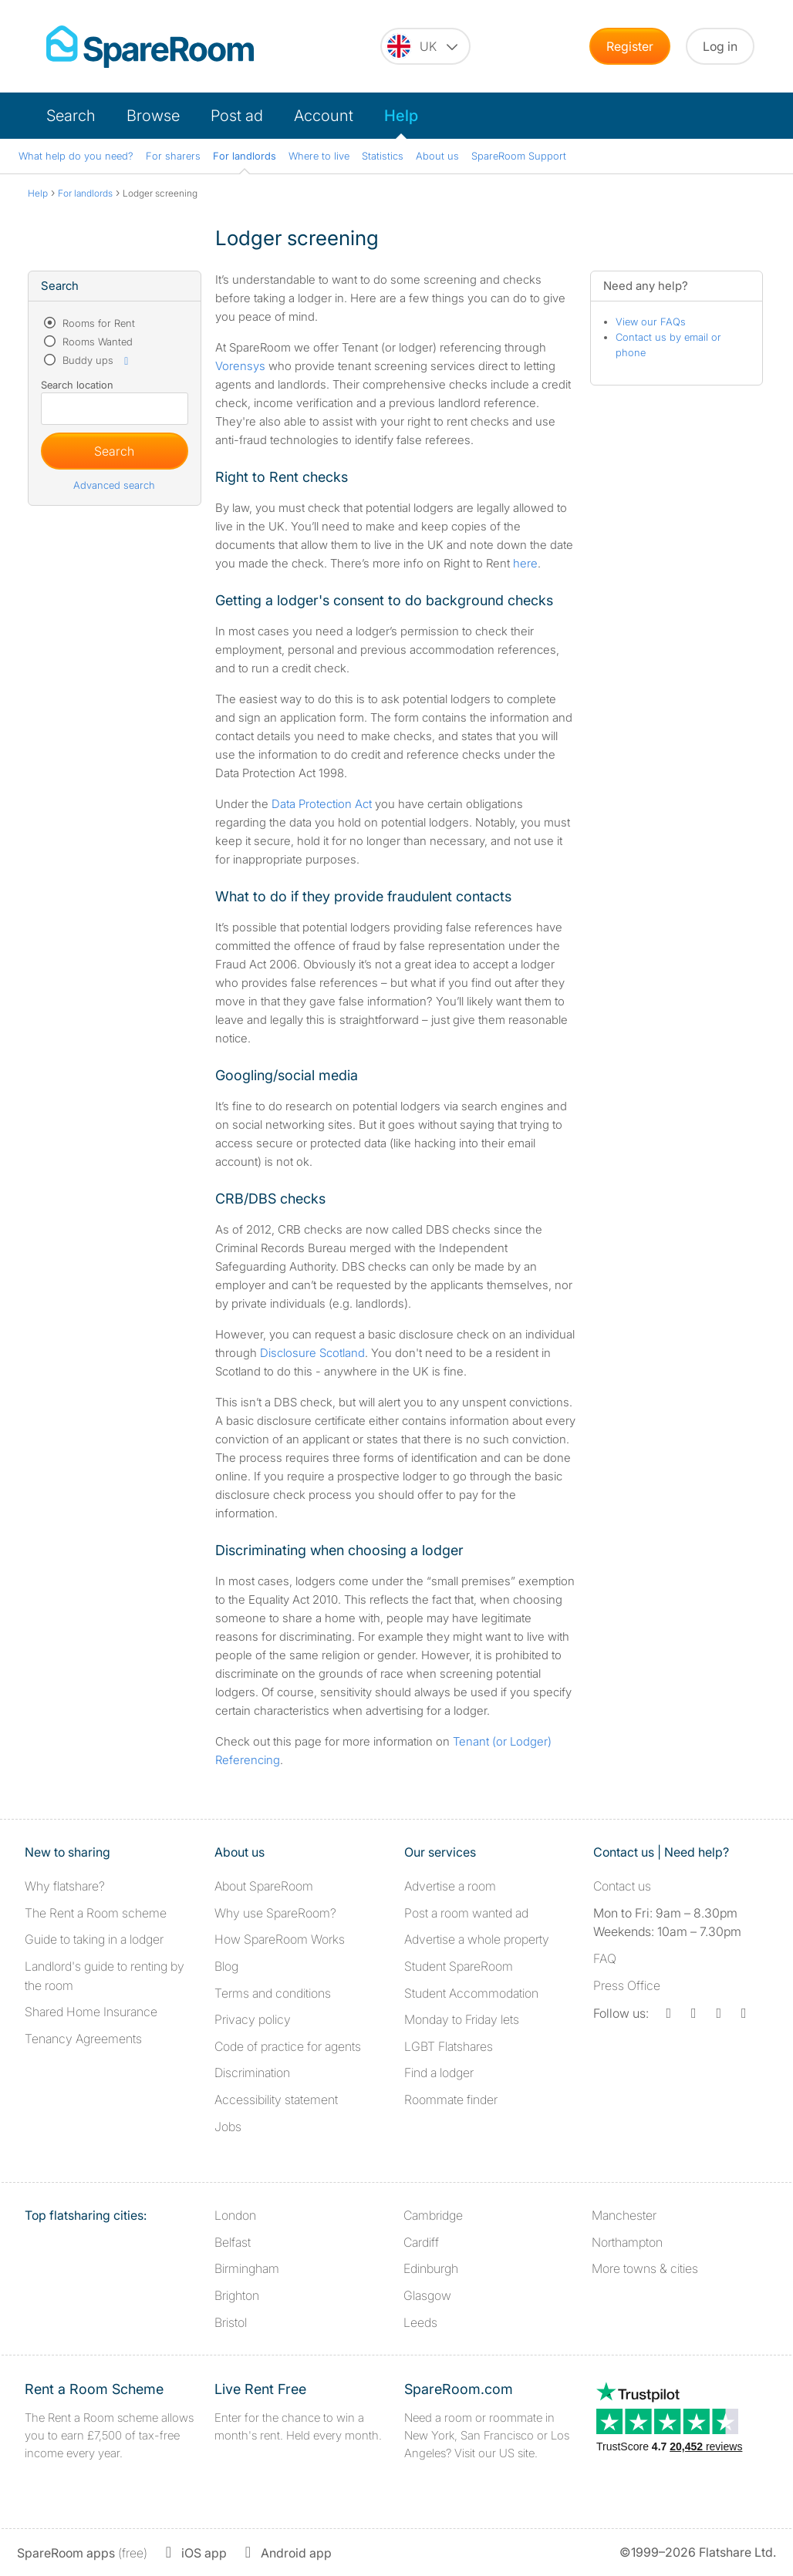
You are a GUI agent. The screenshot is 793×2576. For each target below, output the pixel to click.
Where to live (319, 156)
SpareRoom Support (518, 156)
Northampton (627, 2242)
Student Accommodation (471, 1993)
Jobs (227, 2126)
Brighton (236, 2295)
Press (626, 1985)
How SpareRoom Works (279, 1939)
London (235, 2215)
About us (437, 156)
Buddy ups (96, 360)
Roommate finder (451, 2099)
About (263, 1886)
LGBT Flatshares (448, 2046)
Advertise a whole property (476, 1939)
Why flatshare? (65, 1886)
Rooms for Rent (97, 323)
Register (629, 46)
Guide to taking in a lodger (94, 1939)
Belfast (232, 2242)
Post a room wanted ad (466, 1913)
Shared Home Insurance (91, 2011)
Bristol (230, 2322)
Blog (226, 1966)
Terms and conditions (272, 1993)
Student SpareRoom (458, 1966)
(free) (82, 2553)
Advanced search (114, 485)
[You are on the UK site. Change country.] (425, 46)
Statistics (382, 156)
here (525, 563)
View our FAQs (651, 321)
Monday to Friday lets (461, 2019)
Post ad (237, 115)
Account (323, 115)
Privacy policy (252, 2019)
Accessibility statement (276, 2099)
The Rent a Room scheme (96, 1913)
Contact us (622, 1886)
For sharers (173, 156)
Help (401, 115)
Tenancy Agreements (83, 2038)
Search (71, 115)
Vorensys (240, 366)
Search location (77, 385)
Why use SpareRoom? (275, 1913)
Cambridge (433, 2215)
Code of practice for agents (287, 2046)
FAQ (604, 1958)
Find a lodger (439, 2072)
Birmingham (246, 2268)
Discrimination (252, 2072)
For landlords (244, 156)
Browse (153, 115)
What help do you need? (76, 156)
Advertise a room (450, 1886)
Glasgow (427, 2295)
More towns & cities (645, 2268)
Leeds (420, 2322)
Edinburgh (430, 2268)
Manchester (624, 2215)
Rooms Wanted (96, 341)
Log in (720, 46)
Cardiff (421, 2242)
